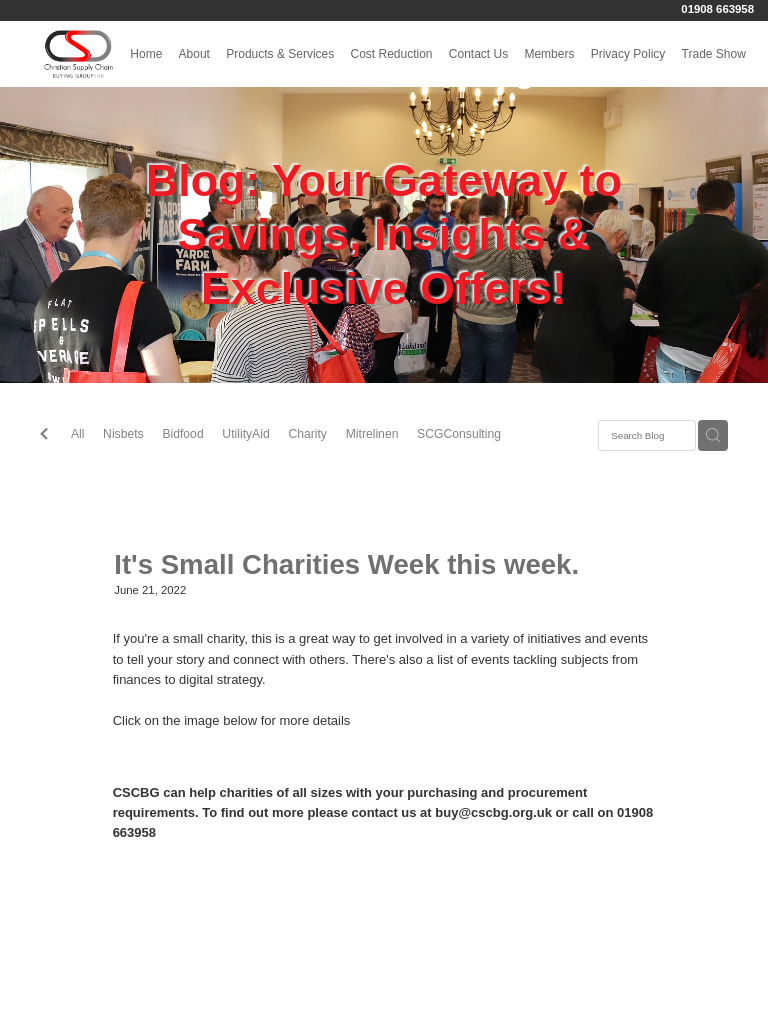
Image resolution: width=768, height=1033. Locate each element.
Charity (307, 434)
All (78, 434)
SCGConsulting (459, 434)
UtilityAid (245, 434)
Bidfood (182, 434)
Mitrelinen (372, 434)
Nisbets (123, 434)
